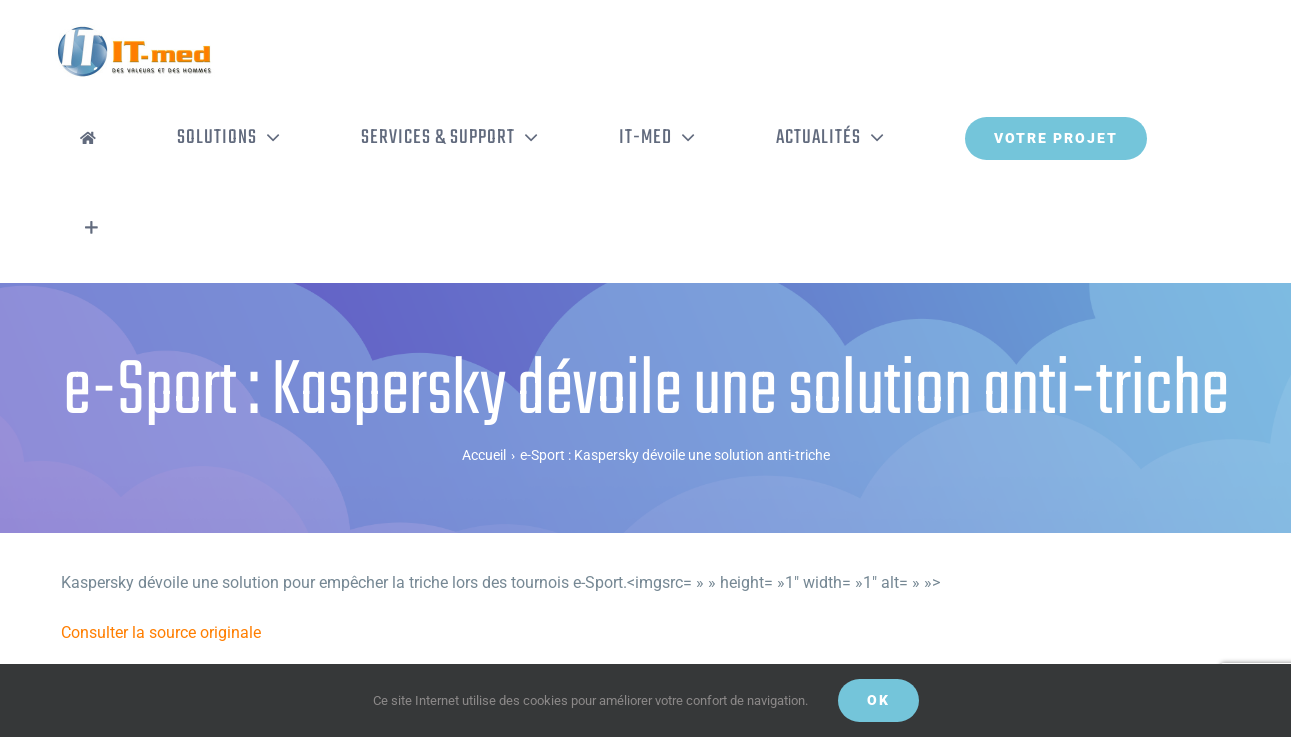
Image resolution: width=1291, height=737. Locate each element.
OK (878, 700)
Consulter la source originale (161, 632)
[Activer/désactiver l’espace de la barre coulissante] (91, 228)
